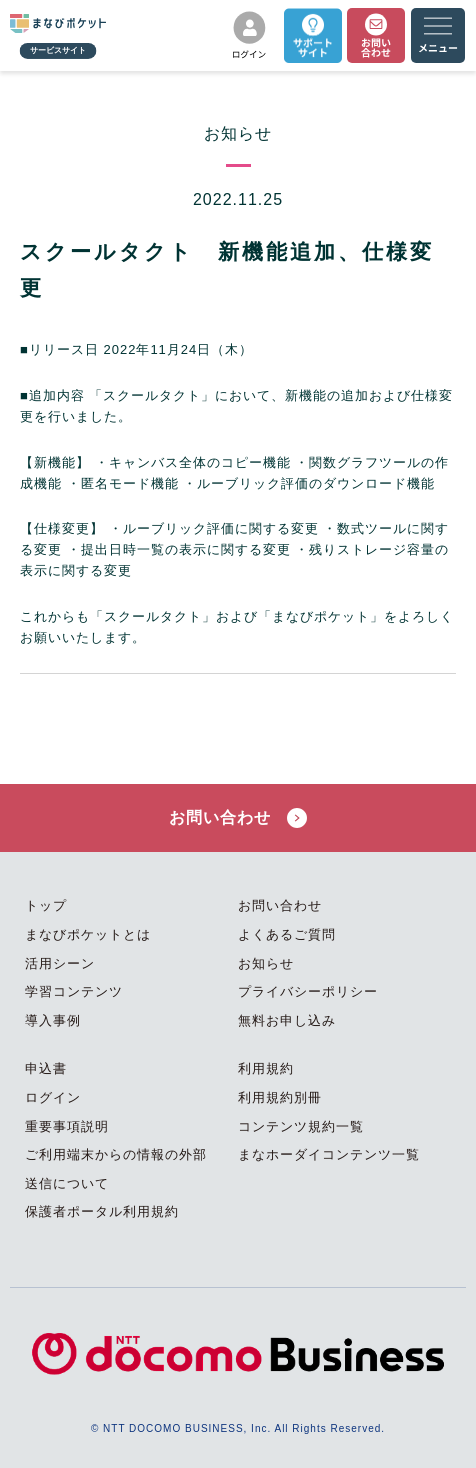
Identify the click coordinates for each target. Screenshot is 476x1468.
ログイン (53, 1097)
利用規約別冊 (280, 1097)
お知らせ (266, 963)
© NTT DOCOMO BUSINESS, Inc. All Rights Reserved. (238, 1428)
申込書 (46, 1068)
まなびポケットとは (88, 934)
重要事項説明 (67, 1126)
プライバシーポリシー (308, 991)
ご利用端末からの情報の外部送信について (116, 1169)
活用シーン (60, 963)
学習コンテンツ (74, 991)
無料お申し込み (287, 1020)
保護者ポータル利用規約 (102, 1211)
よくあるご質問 (287, 934)
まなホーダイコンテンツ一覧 (329, 1154)
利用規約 (266, 1068)
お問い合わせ (237, 818)
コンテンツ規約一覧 (301, 1126)
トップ (46, 905)
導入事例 (53, 1020)
